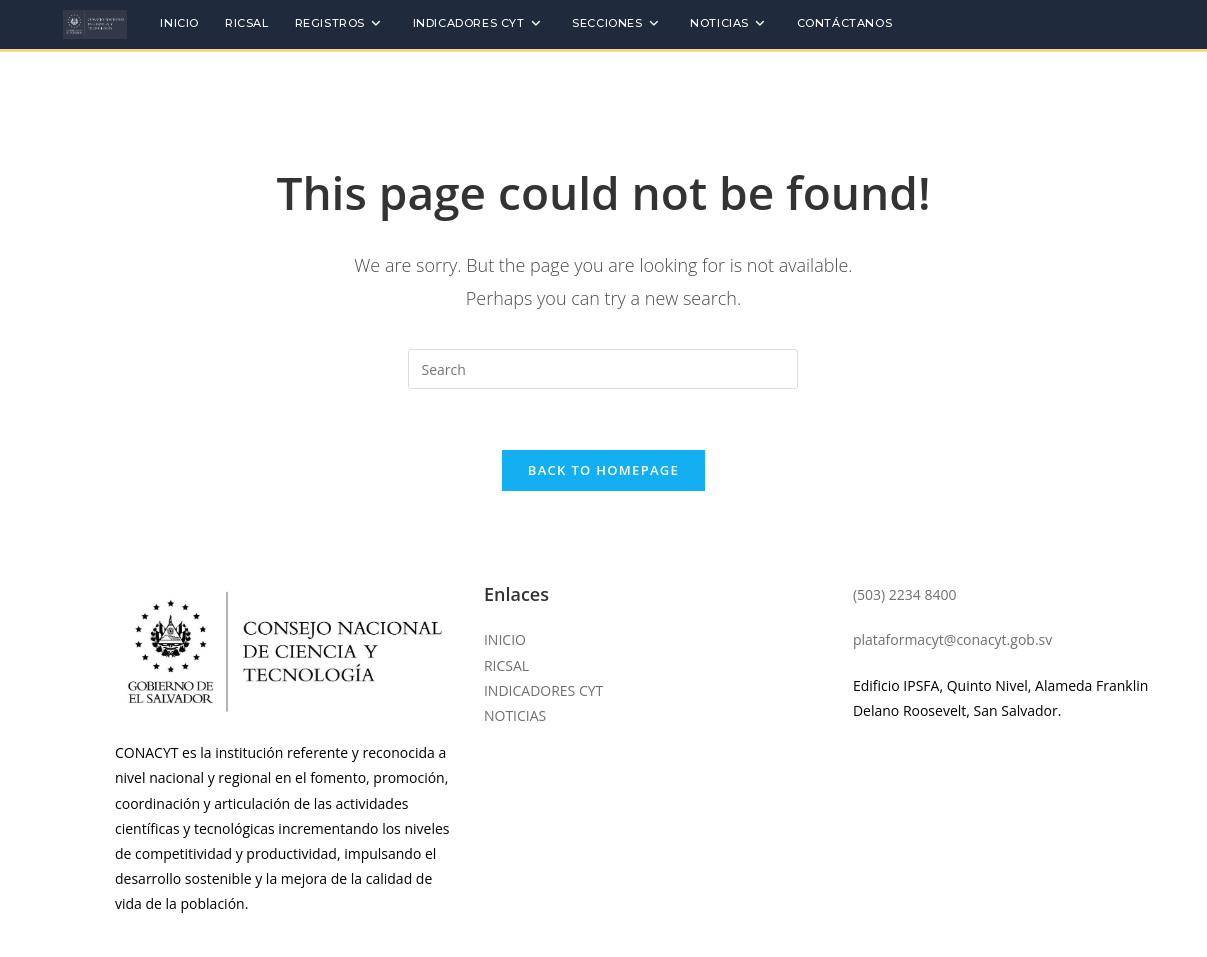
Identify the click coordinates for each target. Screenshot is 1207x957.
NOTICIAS (515, 715)
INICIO (505, 639)
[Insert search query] (603, 369)
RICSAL (506, 665)
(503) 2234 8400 (905, 594)
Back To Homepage (603, 470)
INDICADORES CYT (543, 690)
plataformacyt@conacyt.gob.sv (952, 639)
